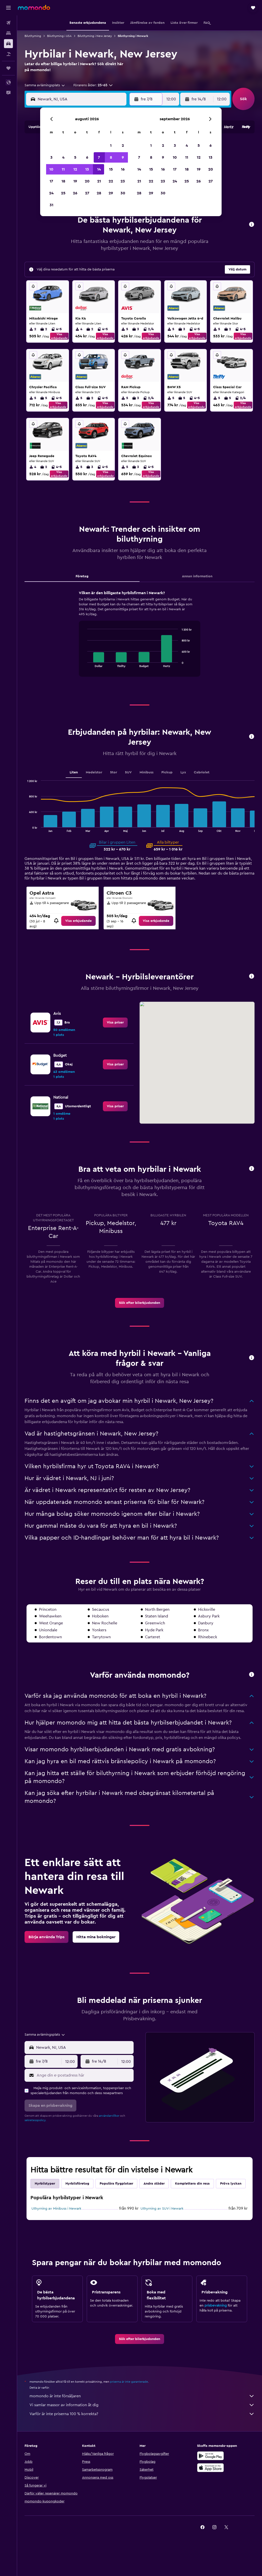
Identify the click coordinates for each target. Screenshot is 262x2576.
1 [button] (111, 145)
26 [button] (75, 193)
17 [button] (51, 181)
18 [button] (63, 181)
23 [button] (122, 181)
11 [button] (63, 169)
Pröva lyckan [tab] (230, 2183)
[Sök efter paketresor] (8, 54)
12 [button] (75, 169)
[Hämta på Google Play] (210, 2455)
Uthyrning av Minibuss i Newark (56, 2208)
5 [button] (75, 157)
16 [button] (123, 169)
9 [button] (123, 157)
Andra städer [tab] (154, 2183)
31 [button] (51, 205)
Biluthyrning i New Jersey (95, 35)
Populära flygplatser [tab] (116, 2183)
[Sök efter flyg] (8, 23)
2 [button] (123, 145)
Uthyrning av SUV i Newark (162, 2208)
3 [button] (51, 157)
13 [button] (87, 169)
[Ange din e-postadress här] (83, 2075)
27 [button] (87, 193)
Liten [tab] (74, 772)
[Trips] (8, 68)
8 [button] (111, 157)
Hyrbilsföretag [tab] (77, 2183)
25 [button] (63, 193)
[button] (8, 7)
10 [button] (51, 169)
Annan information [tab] (197, 576)
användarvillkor (109, 2115)
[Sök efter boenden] (8, 33)
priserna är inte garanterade (129, 2381)
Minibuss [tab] (146, 772)
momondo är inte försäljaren (142, 2396)
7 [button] (99, 157)
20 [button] (87, 181)
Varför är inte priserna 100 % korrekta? (142, 2414)
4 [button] (63, 157)
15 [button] (111, 169)
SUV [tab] (128, 772)
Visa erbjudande (59, 336)
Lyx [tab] (183, 772)
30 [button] (122, 193)
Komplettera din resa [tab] (192, 2183)
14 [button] (99, 169)
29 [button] (111, 193)
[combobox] (45, 85)
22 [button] (111, 181)
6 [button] (87, 157)
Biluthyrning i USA (59, 35)
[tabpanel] (140, 638)
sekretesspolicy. (35, 2120)
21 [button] (99, 181)
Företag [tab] (82, 576)
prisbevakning (215, 2305)
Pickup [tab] (167, 772)
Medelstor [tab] (94, 772)
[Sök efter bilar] (8, 44)
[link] (78, 921)
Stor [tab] (113, 772)
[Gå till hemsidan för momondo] (34, 7)
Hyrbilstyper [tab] (45, 2183)
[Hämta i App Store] (210, 2467)
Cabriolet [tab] (201, 772)
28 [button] (99, 193)
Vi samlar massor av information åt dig (142, 2405)
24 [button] (51, 193)
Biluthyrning (33, 35)
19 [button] (75, 181)
